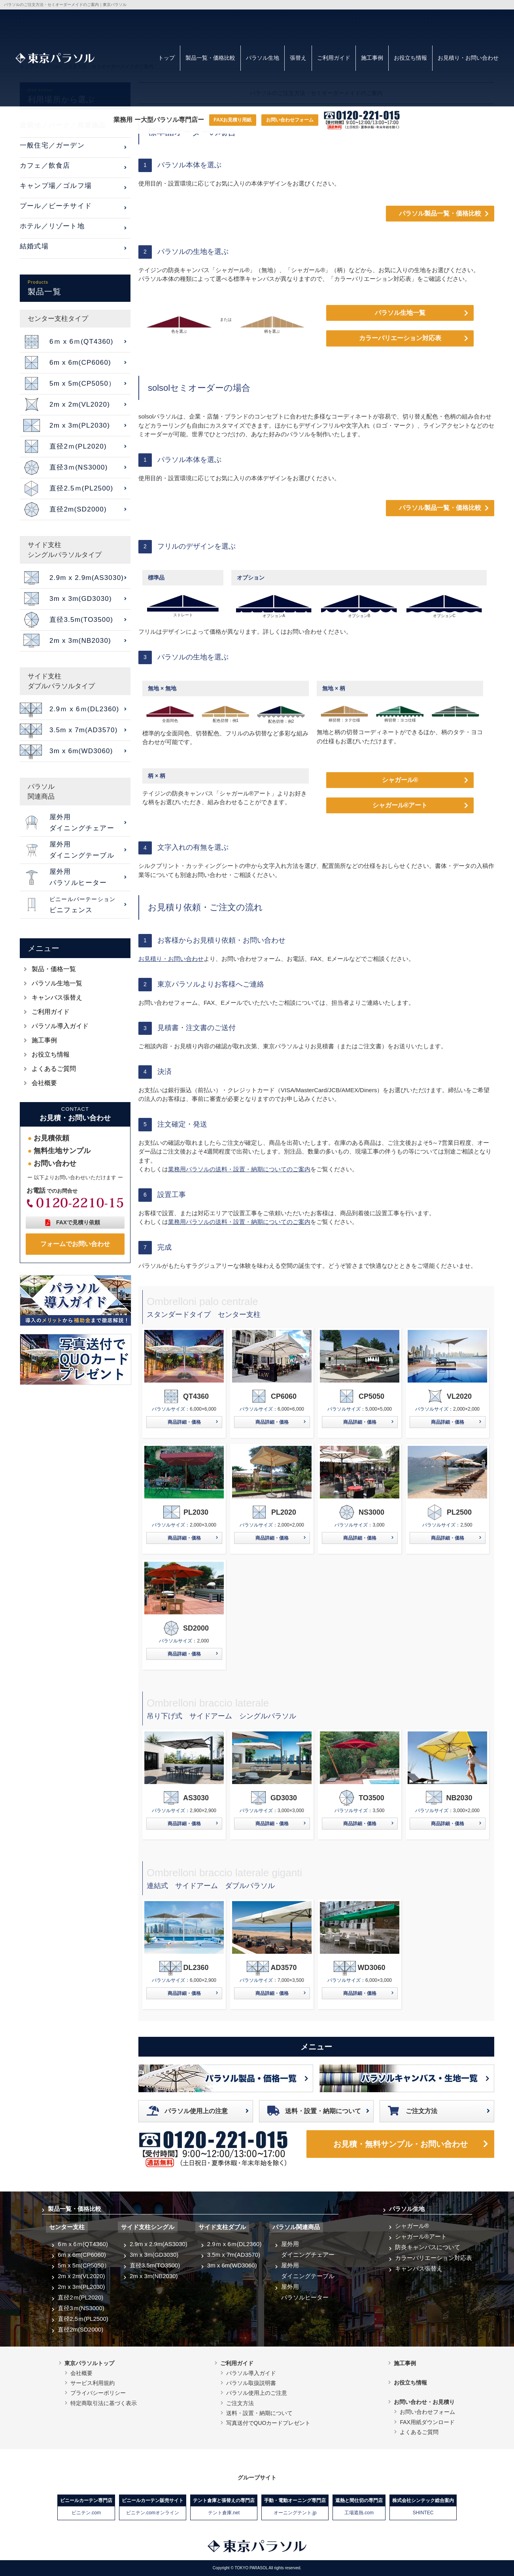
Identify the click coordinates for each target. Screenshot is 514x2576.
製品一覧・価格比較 (210, 58)
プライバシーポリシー (98, 2393)
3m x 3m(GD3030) (154, 2254)
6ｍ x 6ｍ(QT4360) (83, 2244)
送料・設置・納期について (323, 2111)
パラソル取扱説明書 (251, 2383)
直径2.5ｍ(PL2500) (83, 2318)
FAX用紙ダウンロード (427, 2422)
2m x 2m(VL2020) (81, 2276)
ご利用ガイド (333, 58)
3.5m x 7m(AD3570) (233, 2254)
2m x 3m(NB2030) (154, 2276)
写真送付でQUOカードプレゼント (268, 2423)
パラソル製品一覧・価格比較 (440, 213)
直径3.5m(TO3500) (155, 2265)
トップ (166, 58)
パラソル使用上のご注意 (256, 2393)
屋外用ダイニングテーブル (307, 2270)
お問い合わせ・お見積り (424, 2402)
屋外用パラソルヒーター (305, 2292)
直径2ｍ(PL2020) (80, 2297)
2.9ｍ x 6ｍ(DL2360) (234, 2244)
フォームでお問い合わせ (75, 1244)
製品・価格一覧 (54, 969)
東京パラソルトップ (89, 2363)
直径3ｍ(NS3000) (81, 2308)
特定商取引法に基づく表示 (103, 2403)
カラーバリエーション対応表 (400, 338)
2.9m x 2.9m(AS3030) (158, 2244)
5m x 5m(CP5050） (84, 2265)
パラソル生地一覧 (400, 312)
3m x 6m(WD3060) (232, 2265)
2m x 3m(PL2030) (81, 2286)
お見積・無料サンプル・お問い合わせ (400, 2144)
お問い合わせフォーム (290, 120)
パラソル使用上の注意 (196, 2111)
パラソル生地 (262, 58)
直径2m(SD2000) (80, 2329)
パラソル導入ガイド (60, 1026)
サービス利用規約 (92, 2383)
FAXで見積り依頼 (78, 1222)
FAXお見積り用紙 (232, 120)
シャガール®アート (400, 805)
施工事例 (372, 58)
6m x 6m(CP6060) (82, 2254)
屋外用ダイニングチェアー (307, 2249)
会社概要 (44, 1083)
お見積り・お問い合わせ (468, 58)
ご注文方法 (421, 2111)
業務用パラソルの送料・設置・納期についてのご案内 (239, 1169)
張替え (298, 58)
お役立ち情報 (410, 58)
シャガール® (400, 780)
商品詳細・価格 (184, 1422)
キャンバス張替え (57, 997)
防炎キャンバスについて (427, 2247)
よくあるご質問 (54, 1068)
